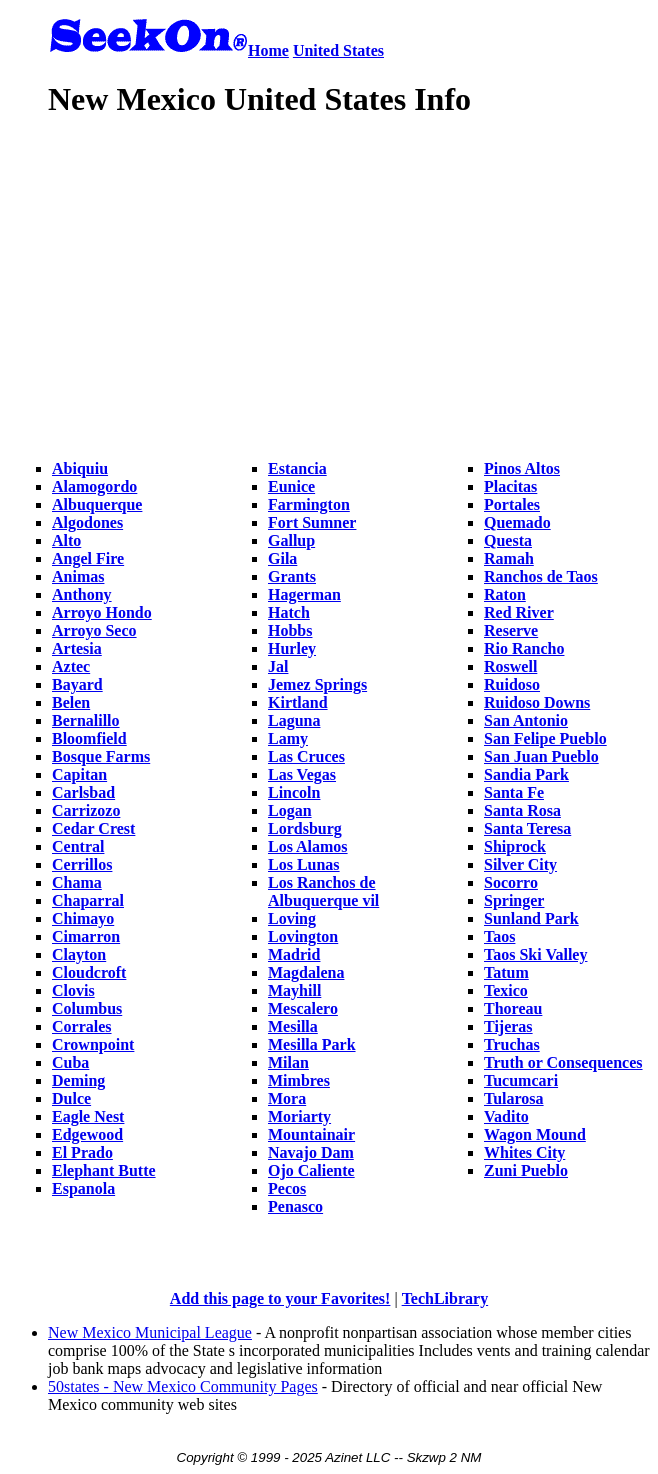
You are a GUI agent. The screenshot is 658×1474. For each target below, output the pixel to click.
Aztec (71, 666)
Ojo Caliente (311, 1170)
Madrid (294, 954)
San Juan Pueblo (541, 756)
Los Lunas (304, 864)
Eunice (291, 486)
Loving (292, 918)
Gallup (291, 540)
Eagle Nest (88, 1116)
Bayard (77, 684)
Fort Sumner (312, 522)
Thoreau (513, 1008)
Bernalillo (86, 720)
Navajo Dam (311, 1152)
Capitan (79, 774)
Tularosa (514, 1098)
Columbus (87, 1008)
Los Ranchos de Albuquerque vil (323, 891)
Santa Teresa (527, 828)
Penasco (295, 1206)
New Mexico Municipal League (150, 1332)
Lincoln (294, 792)
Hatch (289, 612)
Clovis (73, 990)
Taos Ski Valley (535, 954)
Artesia (77, 648)
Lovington (303, 936)
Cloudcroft (89, 972)
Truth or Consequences (563, 1062)
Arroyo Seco (94, 630)
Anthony (82, 594)
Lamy (288, 738)
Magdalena (306, 972)
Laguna (294, 720)
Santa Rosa (522, 810)
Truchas (512, 1044)
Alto (66, 540)
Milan (288, 1062)
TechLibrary (445, 1298)
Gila (282, 558)
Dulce (71, 1098)
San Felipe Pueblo (545, 738)
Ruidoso (512, 684)
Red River (519, 612)
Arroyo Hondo (102, 612)
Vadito (506, 1116)
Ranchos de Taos (541, 576)
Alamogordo (94, 486)
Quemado (517, 522)
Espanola (83, 1188)
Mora (287, 1098)
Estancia (297, 468)
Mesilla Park (312, 1044)
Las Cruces (306, 756)
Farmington (309, 504)
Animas (78, 576)
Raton (505, 594)
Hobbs (290, 630)
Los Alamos (308, 846)
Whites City (524, 1152)
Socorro (511, 882)
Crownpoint (93, 1044)
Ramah (509, 558)
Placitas (510, 486)
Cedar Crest (93, 828)
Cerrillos (82, 864)
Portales (512, 504)
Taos (499, 936)
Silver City (520, 864)
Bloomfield (89, 738)
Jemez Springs (317, 684)
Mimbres (299, 1080)
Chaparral (88, 900)
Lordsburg (305, 828)
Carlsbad (83, 792)
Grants (292, 576)
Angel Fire (88, 558)
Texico (506, 990)
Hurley (292, 648)
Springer (514, 900)
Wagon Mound (535, 1134)
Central (78, 846)
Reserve (511, 630)
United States (338, 50)
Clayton (79, 954)
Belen (71, 702)
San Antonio (526, 720)
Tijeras (508, 1026)
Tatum (506, 972)
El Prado (82, 1152)
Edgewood (87, 1134)
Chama (77, 882)
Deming (78, 1080)
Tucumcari (521, 1080)
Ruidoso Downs (537, 702)
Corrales (82, 1026)
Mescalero (303, 1008)
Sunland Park (531, 918)
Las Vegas (302, 774)
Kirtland (298, 702)
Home (268, 50)
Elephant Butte (104, 1170)
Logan (290, 810)
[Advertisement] (351, 280)
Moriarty (299, 1116)
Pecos (287, 1188)
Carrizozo (86, 810)
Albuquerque (97, 504)
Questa (508, 540)
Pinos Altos (522, 468)
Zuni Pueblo (526, 1170)
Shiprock (515, 846)
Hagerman (304, 594)
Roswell (510, 666)
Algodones (87, 522)
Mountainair (311, 1134)
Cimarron (86, 936)
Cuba (70, 1062)
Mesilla (293, 1026)
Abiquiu (80, 468)
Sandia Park (526, 774)
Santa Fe (514, 792)
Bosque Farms (101, 756)
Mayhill (294, 990)
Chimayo (83, 918)
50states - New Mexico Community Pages (183, 1386)
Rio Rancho (524, 648)
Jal (278, 666)
